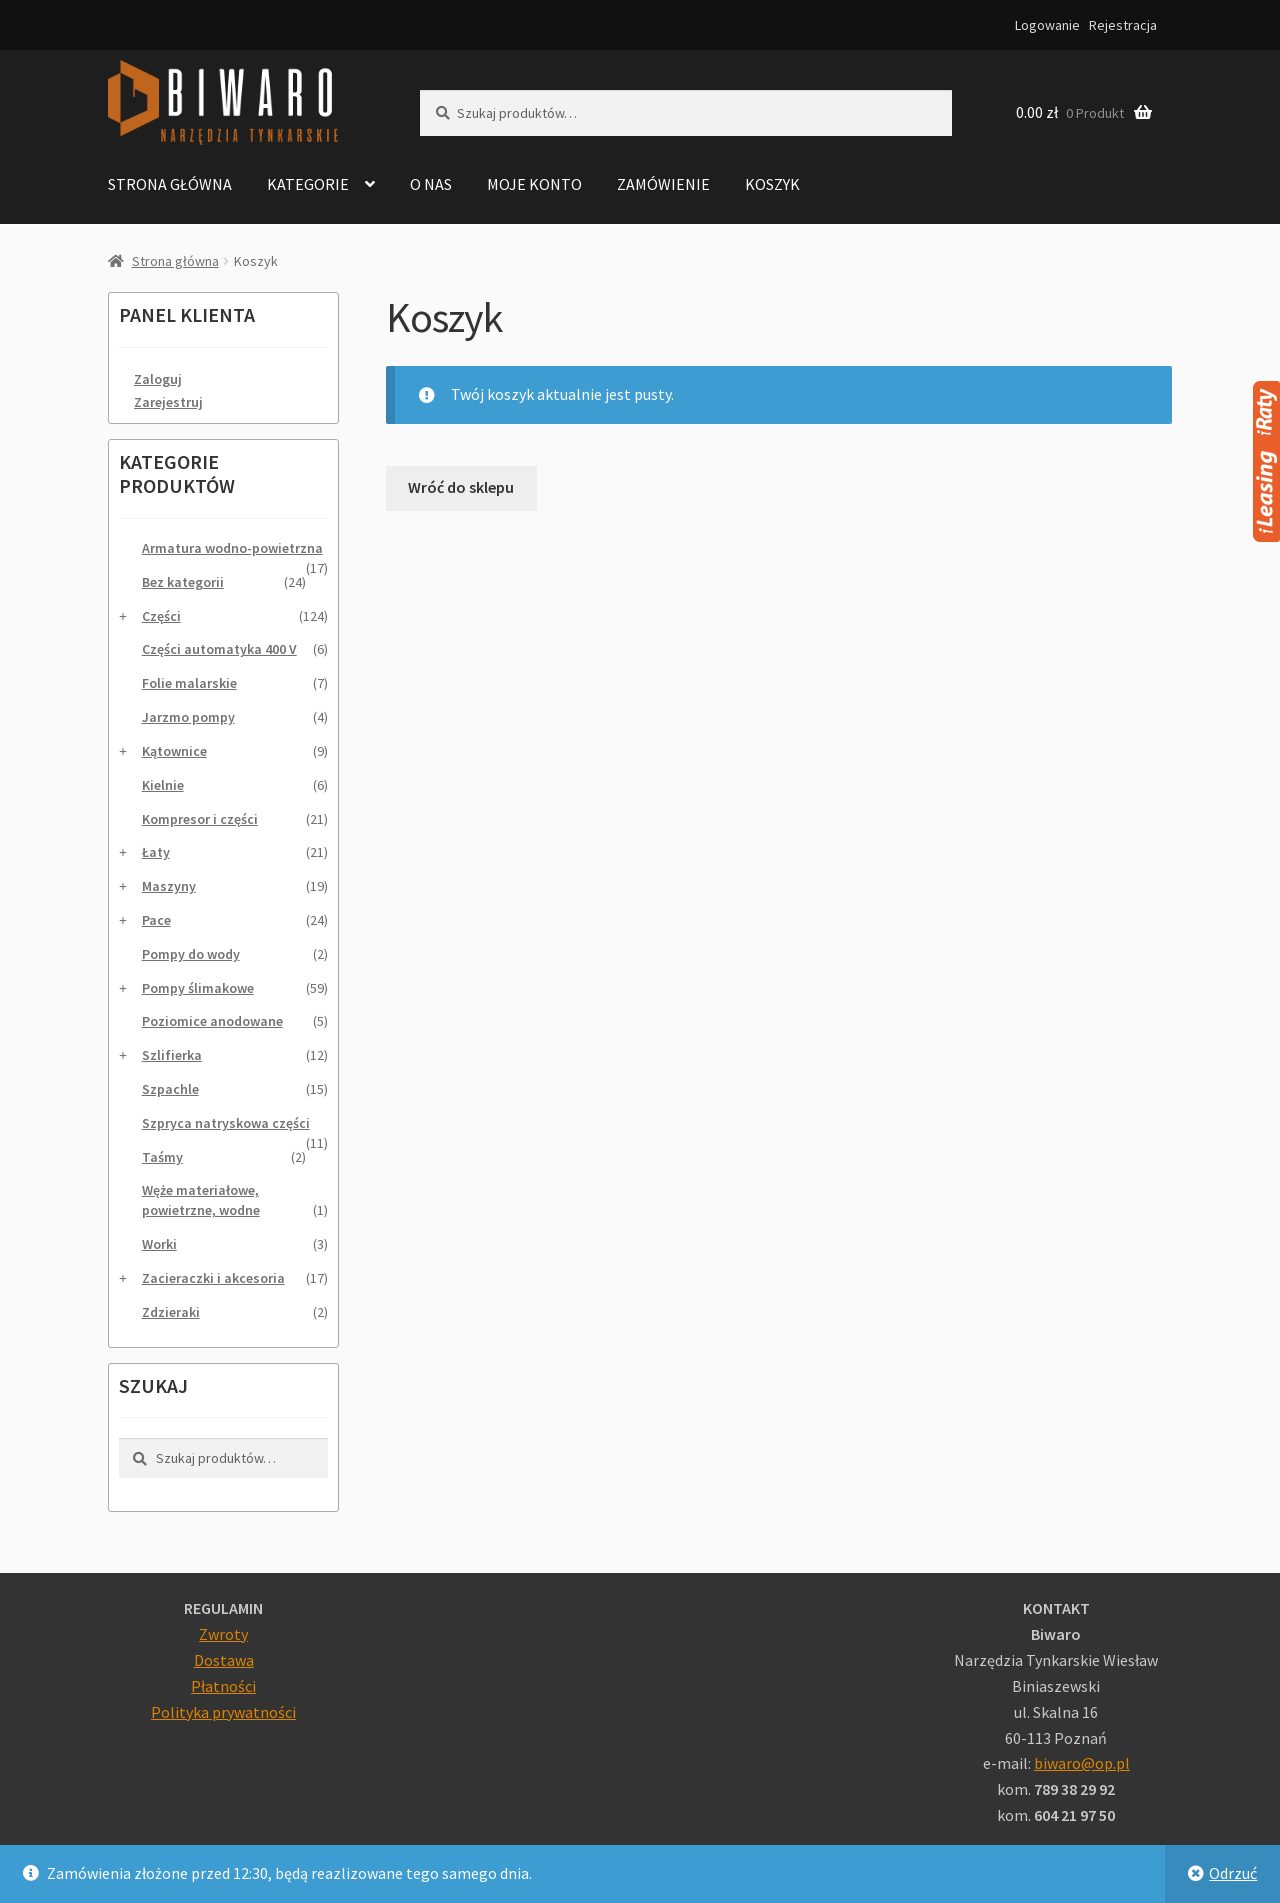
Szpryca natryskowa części (226, 1123)
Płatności (223, 1686)
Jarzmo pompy (188, 717)
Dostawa (224, 1660)
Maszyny (169, 886)
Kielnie (163, 785)
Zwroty (223, 1634)
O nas (431, 184)
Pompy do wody (191, 954)
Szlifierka (172, 1055)
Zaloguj (158, 379)
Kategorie (308, 184)
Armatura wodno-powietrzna (232, 548)
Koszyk (772, 184)
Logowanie (1047, 25)
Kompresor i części (200, 819)
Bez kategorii (183, 582)
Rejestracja (1123, 25)
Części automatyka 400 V (219, 649)
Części (161, 616)
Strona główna (170, 184)
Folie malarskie (189, 683)
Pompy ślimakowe (198, 988)
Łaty (156, 852)
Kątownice (174, 751)
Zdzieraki (171, 1312)
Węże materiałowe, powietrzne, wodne (201, 1200)
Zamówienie (663, 184)
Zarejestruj (168, 402)
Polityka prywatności (223, 1712)
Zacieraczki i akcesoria (213, 1278)
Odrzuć (1233, 1873)
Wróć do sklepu (461, 487)
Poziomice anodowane (212, 1021)
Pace (156, 920)
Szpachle (170, 1089)
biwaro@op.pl (1082, 1763)
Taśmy (162, 1157)
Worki (159, 1244)
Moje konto (534, 184)
